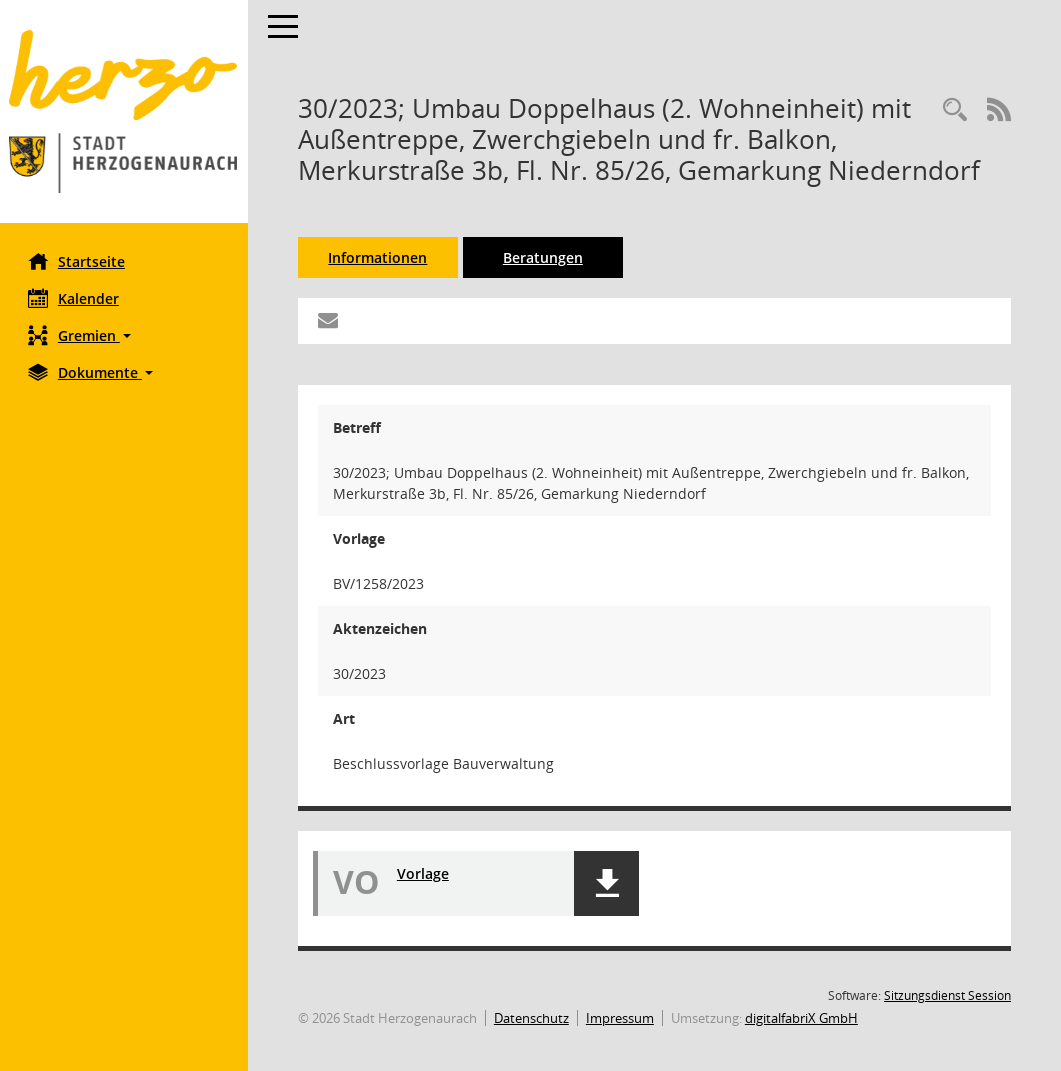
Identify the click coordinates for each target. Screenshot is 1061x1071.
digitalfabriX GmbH (803, 1018)
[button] (125, 335)
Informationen (380, 257)
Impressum (622, 1018)
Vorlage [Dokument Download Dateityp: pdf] (425, 873)
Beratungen (545, 257)
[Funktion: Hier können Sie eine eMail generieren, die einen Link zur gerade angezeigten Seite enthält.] (330, 321)
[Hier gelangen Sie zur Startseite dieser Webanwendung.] (125, 111)
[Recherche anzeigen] (955, 110)
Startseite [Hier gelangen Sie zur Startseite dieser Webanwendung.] (78, 261)
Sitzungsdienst (947, 995)
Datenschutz (533, 1018)
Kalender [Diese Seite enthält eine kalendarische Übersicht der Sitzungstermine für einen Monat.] (75, 298)
